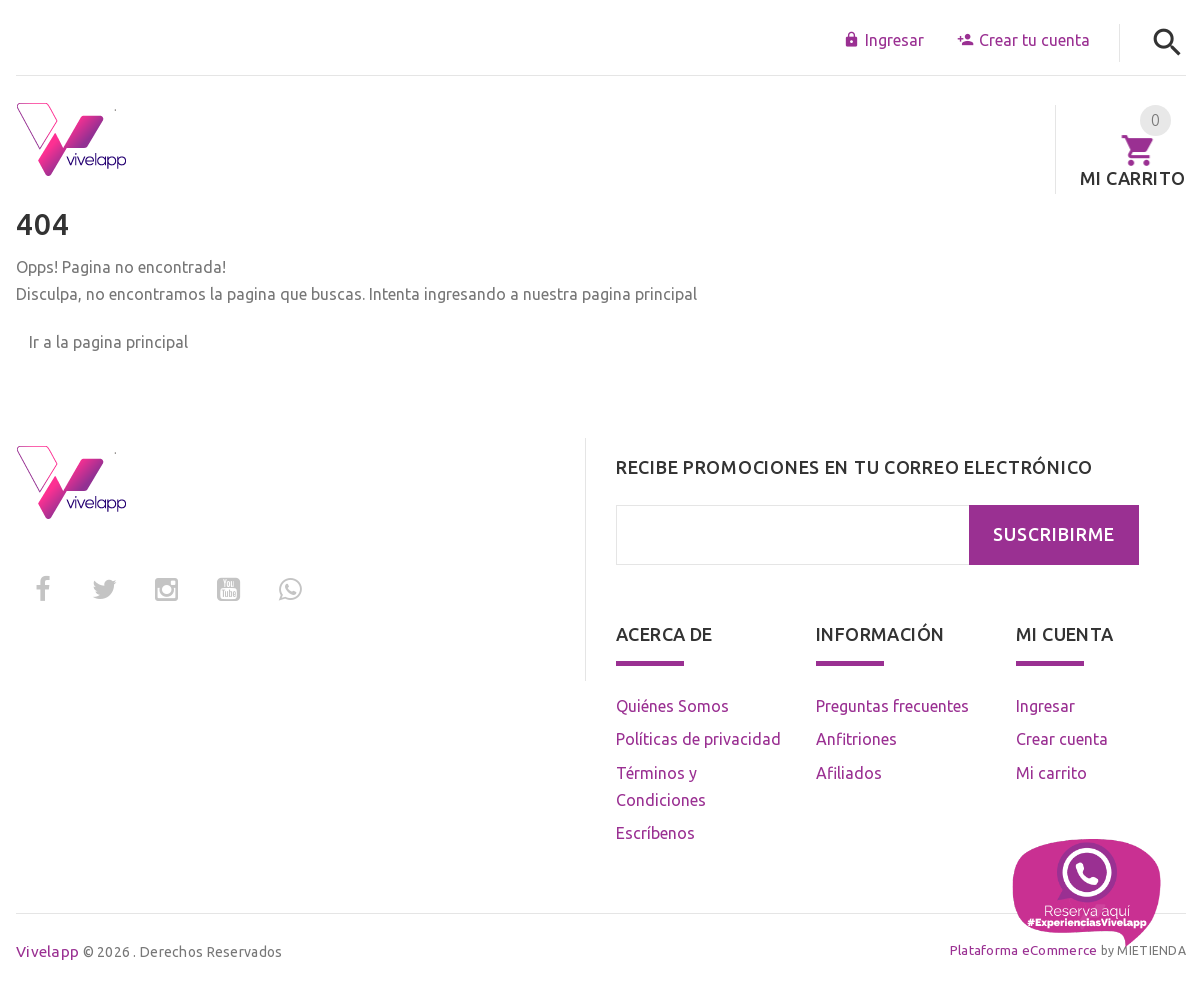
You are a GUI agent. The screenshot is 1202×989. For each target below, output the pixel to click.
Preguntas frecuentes (892, 706)
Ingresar (883, 40)
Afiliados (849, 773)
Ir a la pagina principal (108, 342)
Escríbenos (655, 833)
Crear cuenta (1062, 739)
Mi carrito (1051, 773)
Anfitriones (856, 739)
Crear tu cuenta (1023, 40)
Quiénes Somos (672, 706)
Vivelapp (47, 951)
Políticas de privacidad (698, 739)
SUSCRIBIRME (1054, 534)
